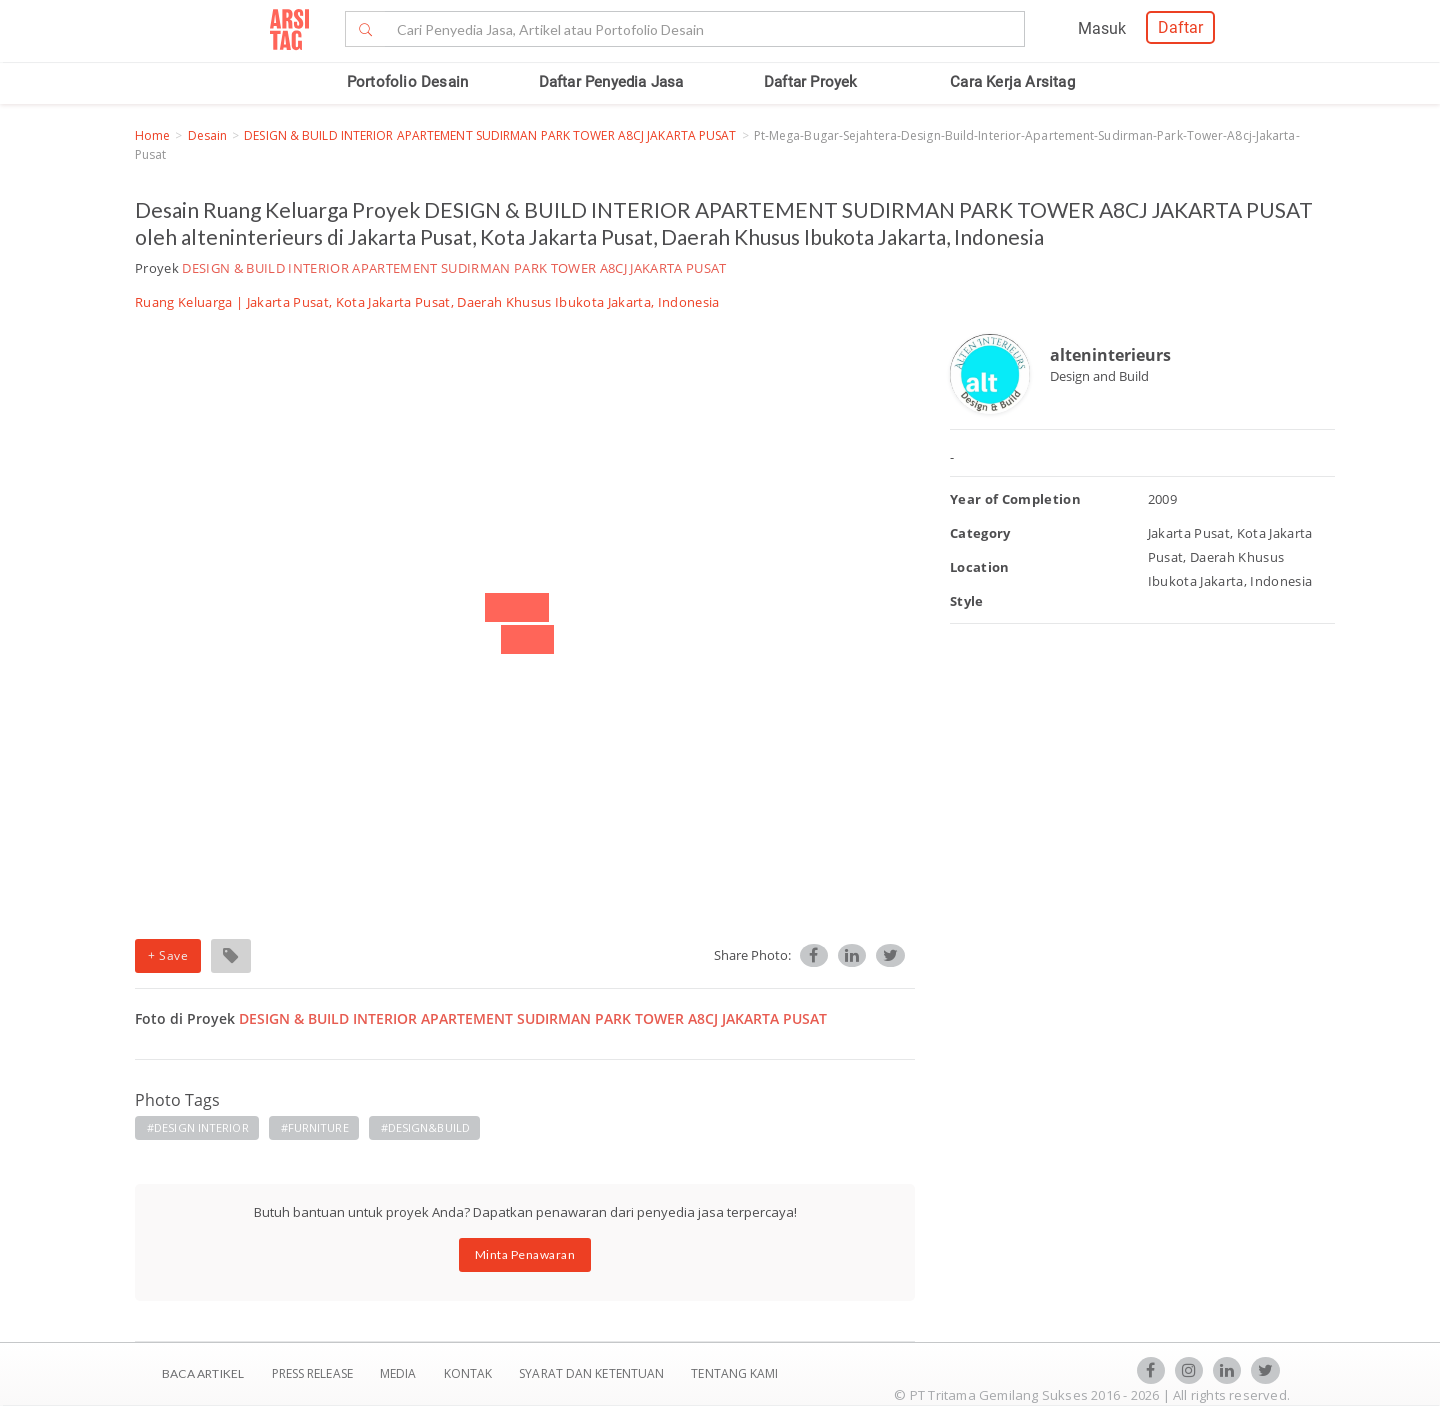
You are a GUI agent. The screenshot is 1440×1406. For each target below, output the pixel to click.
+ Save (168, 955)
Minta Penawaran (525, 1254)
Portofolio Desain (407, 82)
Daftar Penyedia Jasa (611, 82)
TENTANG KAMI (734, 1373)
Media (400, 1373)
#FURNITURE (315, 1127)
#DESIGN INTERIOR (198, 1127)
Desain (208, 135)
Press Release (312, 1373)
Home (152, 135)
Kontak (470, 1373)
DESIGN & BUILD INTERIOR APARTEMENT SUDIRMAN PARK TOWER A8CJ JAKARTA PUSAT (490, 135)
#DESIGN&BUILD (425, 1127)
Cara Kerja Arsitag (1012, 82)
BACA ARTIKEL (203, 1373)
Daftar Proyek (811, 82)
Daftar (1180, 27)
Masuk (1102, 28)
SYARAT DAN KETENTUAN (593, 1373)
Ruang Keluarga (184, 302)
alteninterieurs (1110, 355)
